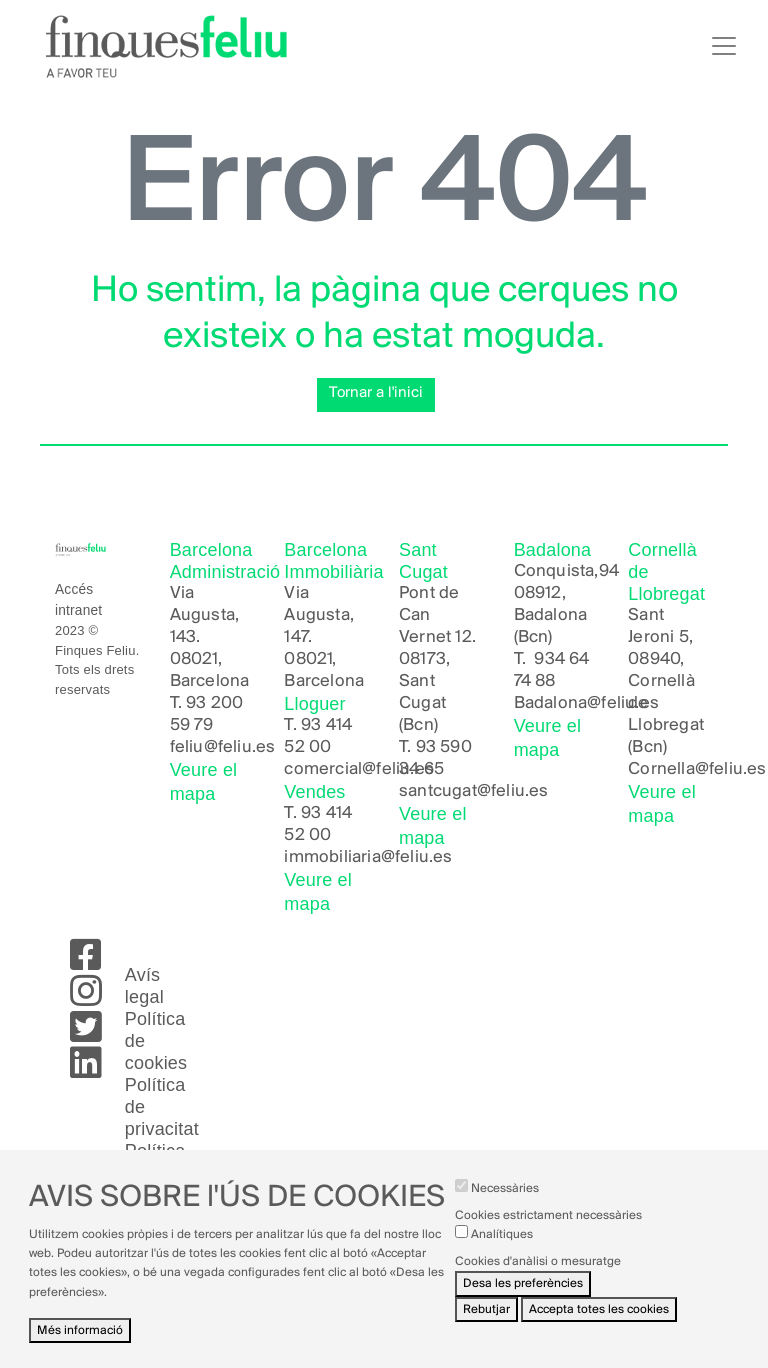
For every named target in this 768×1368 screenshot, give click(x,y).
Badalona (551, 703)
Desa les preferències (523, 1297)
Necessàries (505, 1201)
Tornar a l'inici (376, 393)
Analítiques (502, 1248)
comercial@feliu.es (359, 769)
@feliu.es (731, 769)
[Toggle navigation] (724, 46)
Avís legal (144, 986)
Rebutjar (486, 1322)
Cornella (661, 769)
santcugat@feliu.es (474, 791)
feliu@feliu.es (223, 747)
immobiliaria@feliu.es (368, 857)
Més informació (80, 1343)
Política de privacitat (162, 1107)
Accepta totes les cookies (599, 1322)
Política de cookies (156, 1041)
